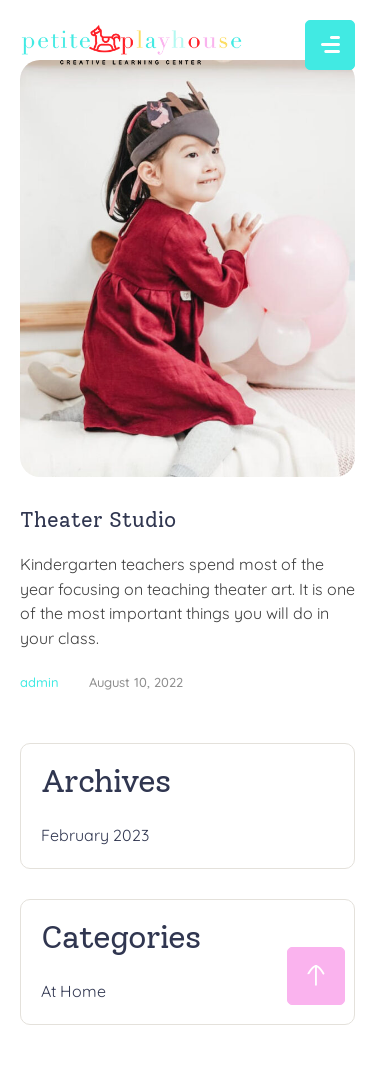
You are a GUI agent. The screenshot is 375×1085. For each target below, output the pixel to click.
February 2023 (95, 835)
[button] (316, 976)
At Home (73, 991)
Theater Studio (98, 519)
